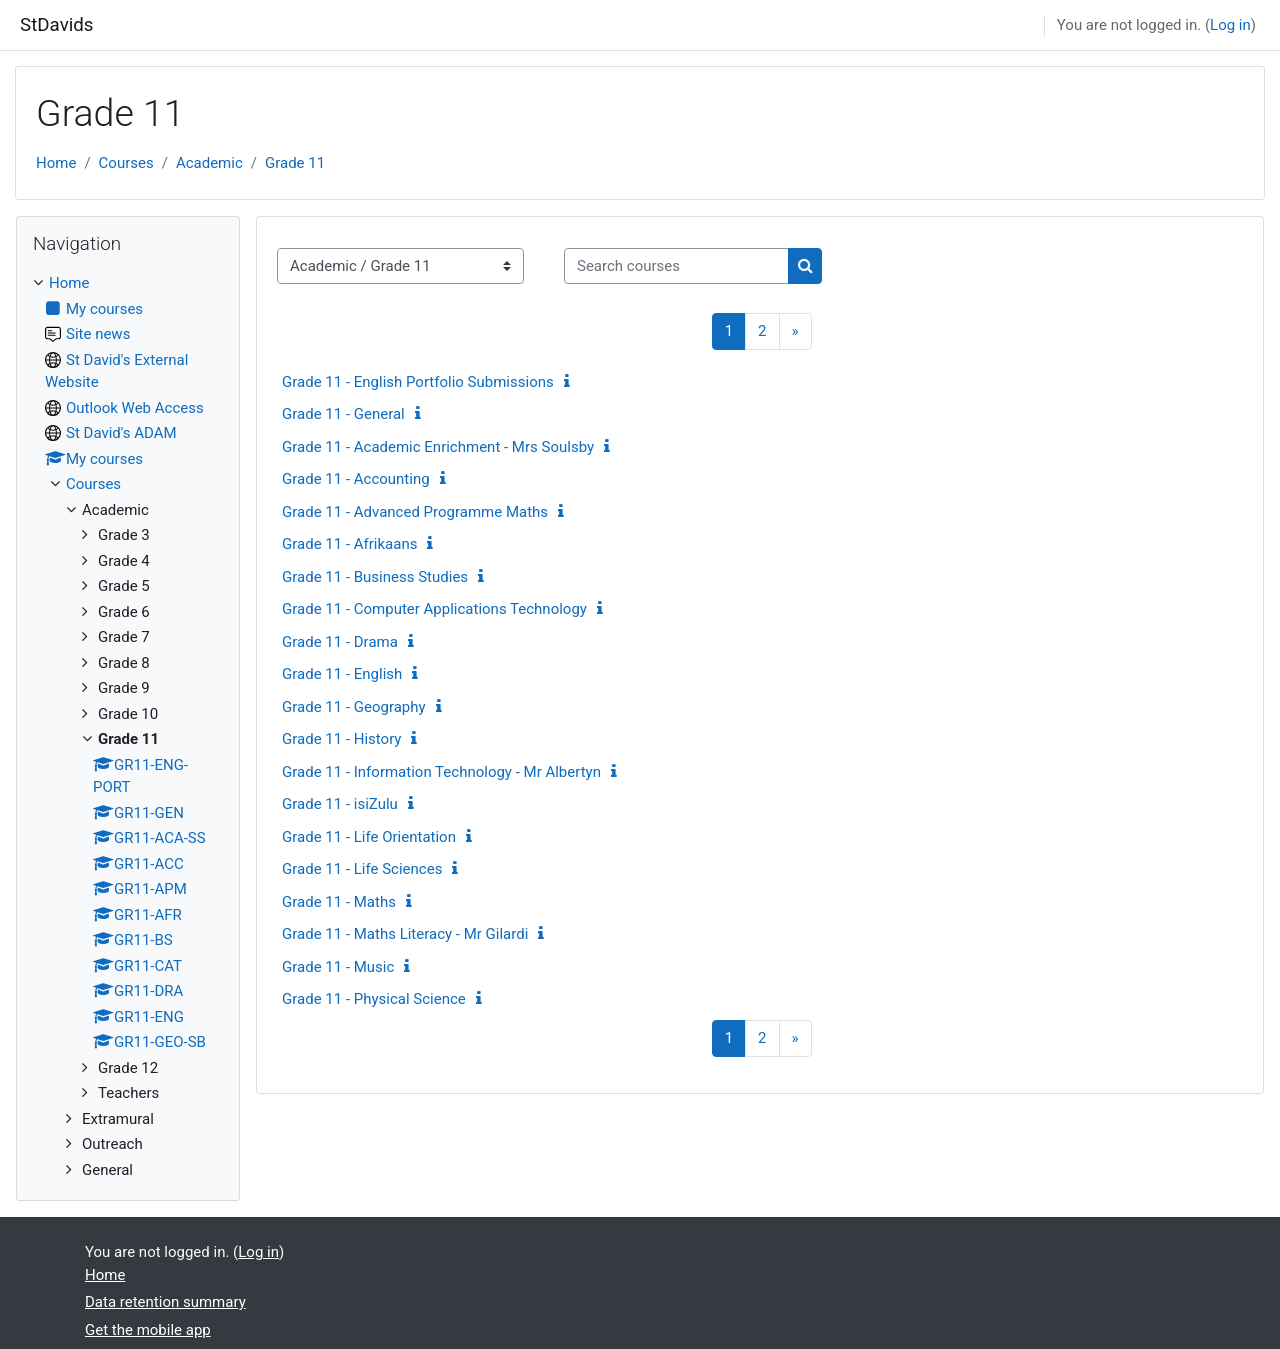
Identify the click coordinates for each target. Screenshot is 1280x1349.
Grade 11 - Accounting (356, 479)
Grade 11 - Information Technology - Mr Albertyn (441, 772)
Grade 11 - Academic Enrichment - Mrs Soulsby (438, 447)
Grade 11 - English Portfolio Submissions (418, 382)
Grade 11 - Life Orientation (369, 837)
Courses (126, 163)
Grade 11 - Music (338, 967)
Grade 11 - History (341, 739)
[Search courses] (676, 266)
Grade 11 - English (342, 674)
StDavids (57, 25)
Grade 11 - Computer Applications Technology (434, 609)
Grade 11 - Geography (354, 707)
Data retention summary (165, 1302)
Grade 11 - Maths (339, 902)
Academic (209, 163)
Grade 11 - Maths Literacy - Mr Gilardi (405, 934)
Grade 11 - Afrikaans (349, 544)
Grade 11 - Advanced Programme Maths (415, 512)
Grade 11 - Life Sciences (362, 869)
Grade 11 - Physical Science (374, 999)
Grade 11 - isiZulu (340, 804)
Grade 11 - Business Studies (375, 577)
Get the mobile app (148, 1330)
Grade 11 (295, 163)
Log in (1230, 25)
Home (56, 163)
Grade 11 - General (343, 414)
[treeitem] (128, 726)
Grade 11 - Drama (340, 642)
